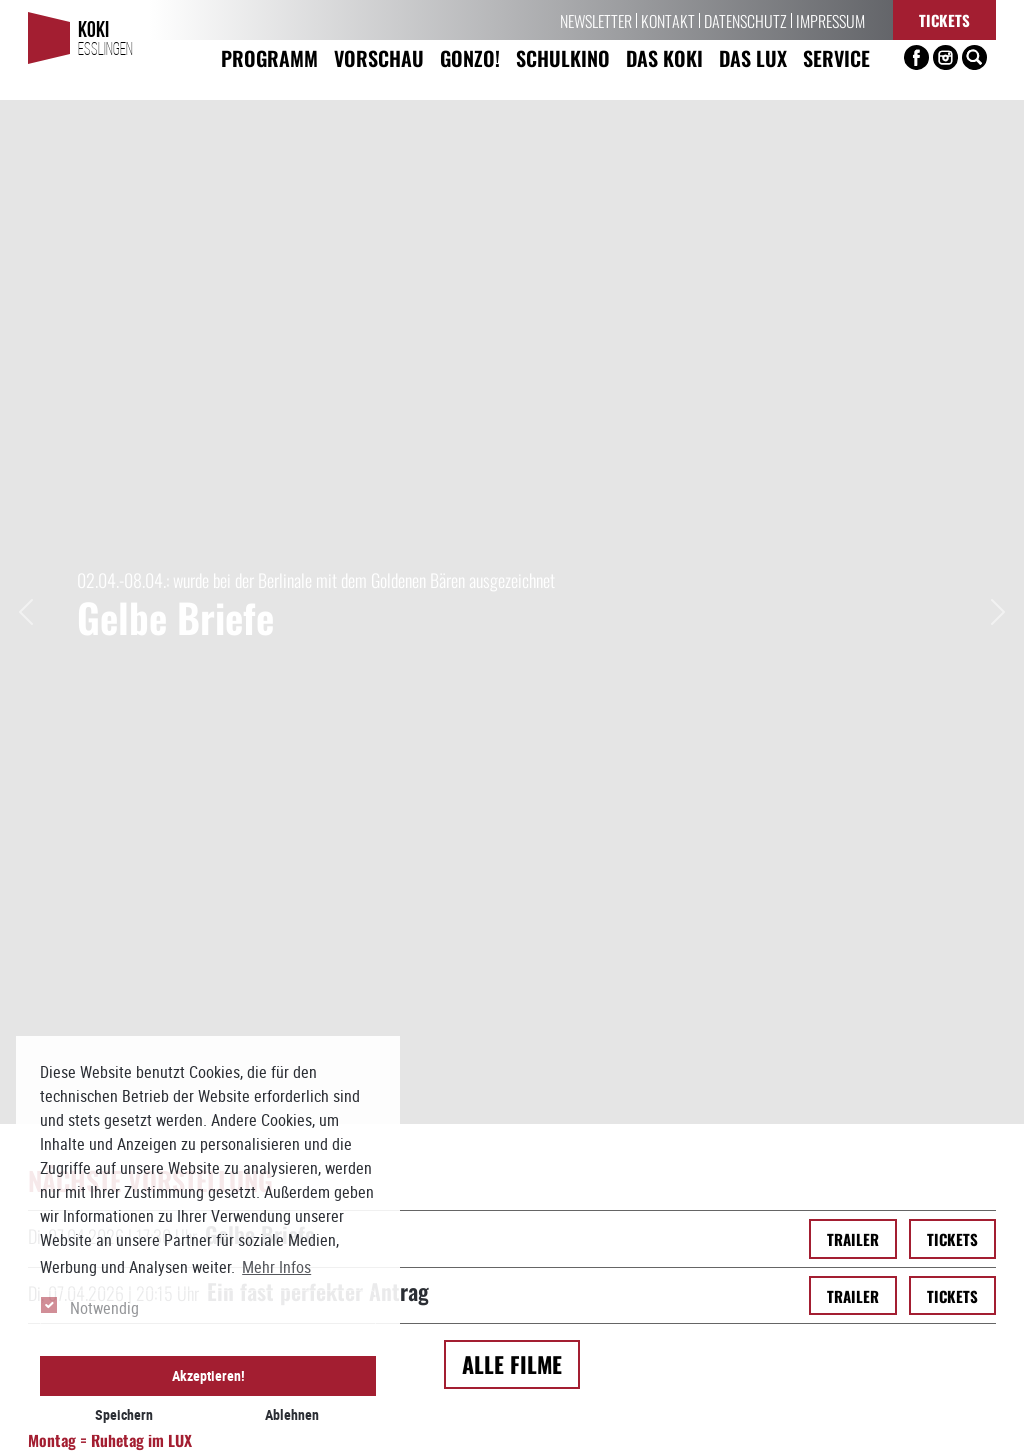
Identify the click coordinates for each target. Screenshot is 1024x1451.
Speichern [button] (124, 1414)
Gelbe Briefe (260, 234)
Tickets (944, 19)
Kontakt (668, 20)
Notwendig (104, 1308)
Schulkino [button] (563, 57)
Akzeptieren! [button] (208, 1375)
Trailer (853, 239)
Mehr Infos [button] (276, 1267)
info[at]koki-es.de (547, 1424)
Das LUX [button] (753, 57)
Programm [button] (269, 57)
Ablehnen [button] (292, 1414)
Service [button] (836, 57)
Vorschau (379, 57)
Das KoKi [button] (664, 57)
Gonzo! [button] (470, 57)
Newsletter (596, 20)
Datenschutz (745, 20)
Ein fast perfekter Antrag (318, 291)
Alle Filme (512, 364)
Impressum (830, 20)
